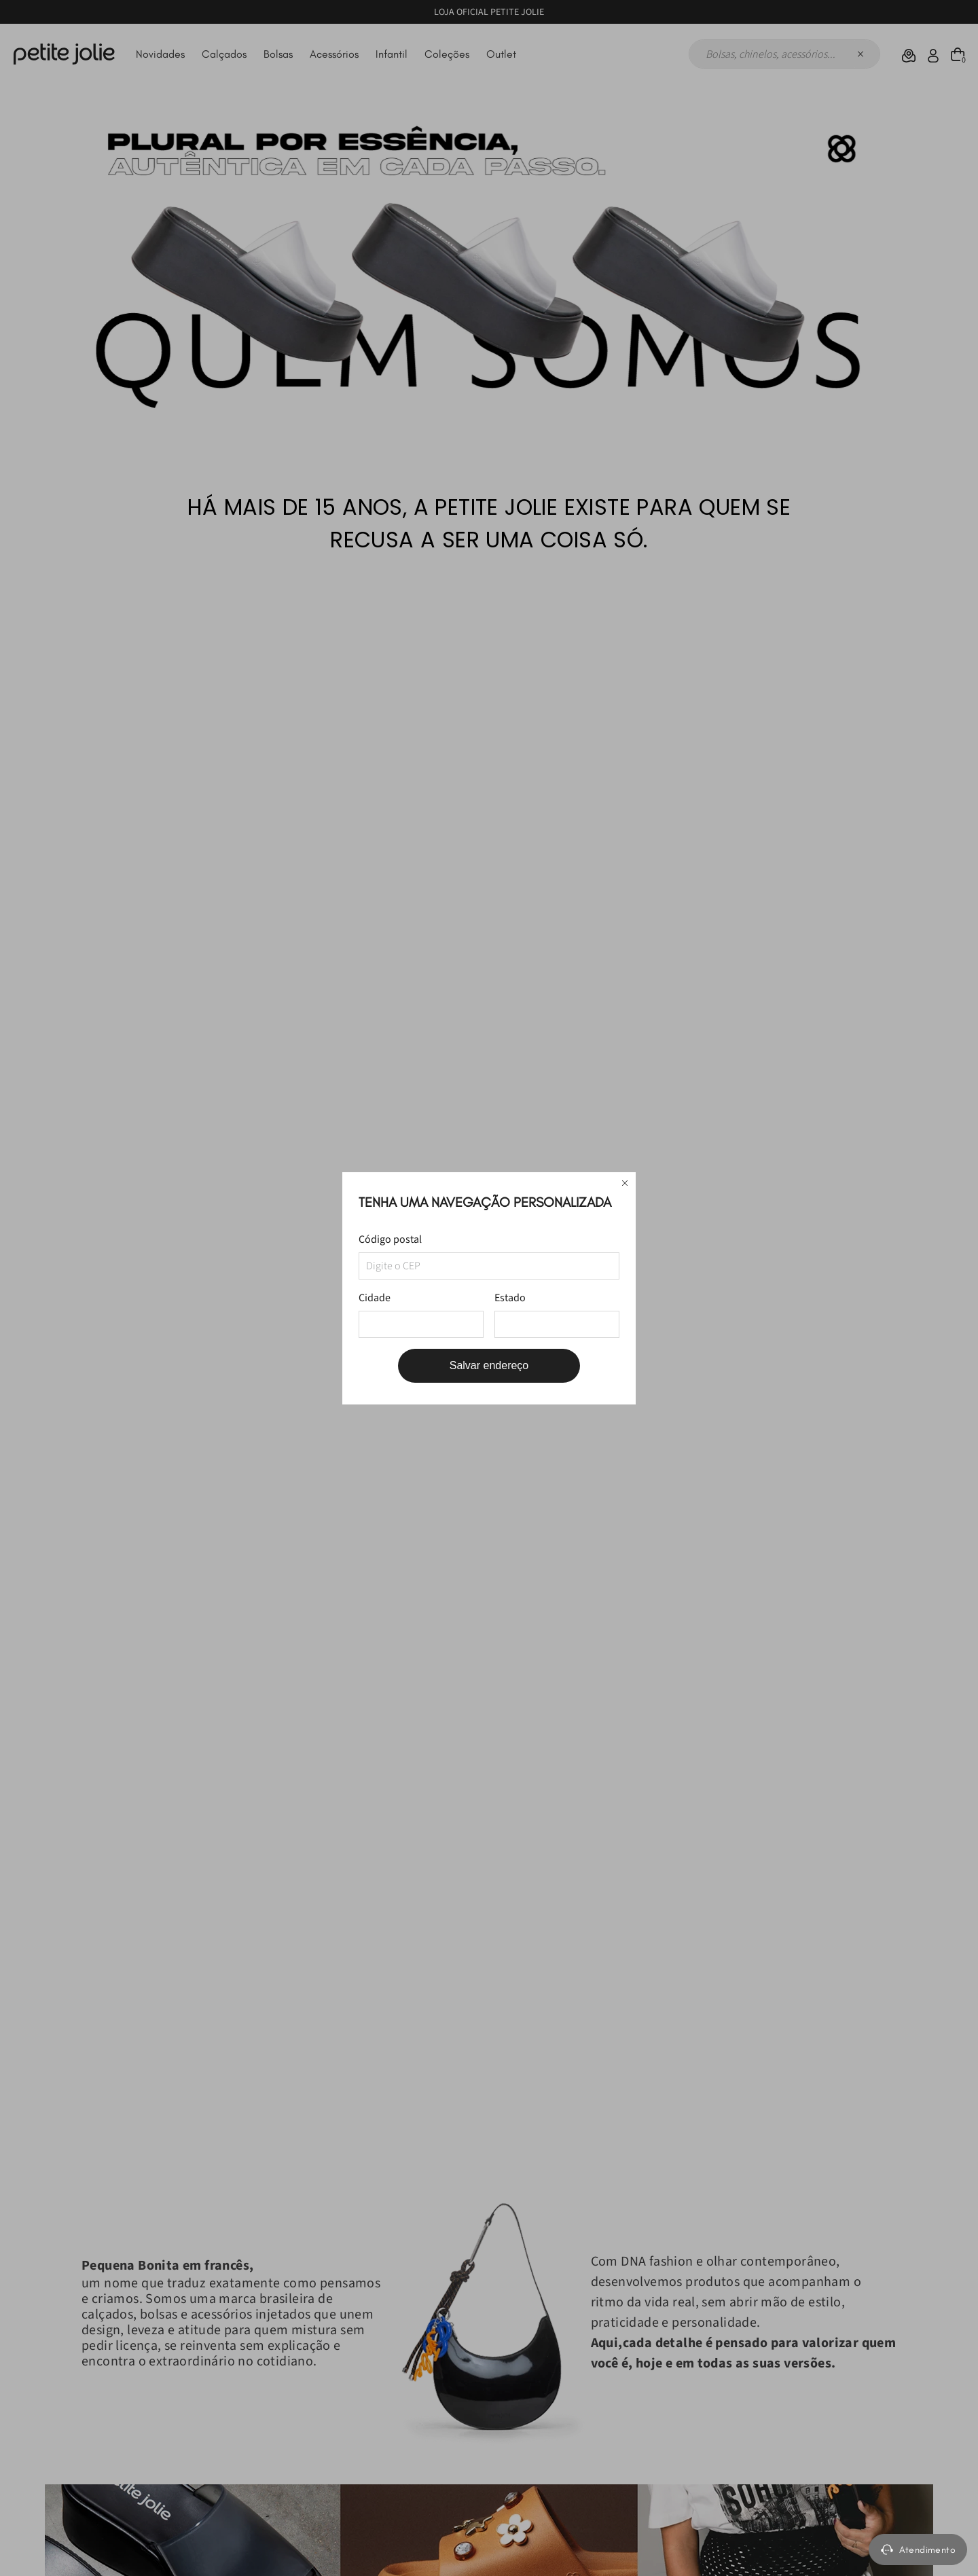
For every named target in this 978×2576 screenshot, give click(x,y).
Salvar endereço (489, 1365)
